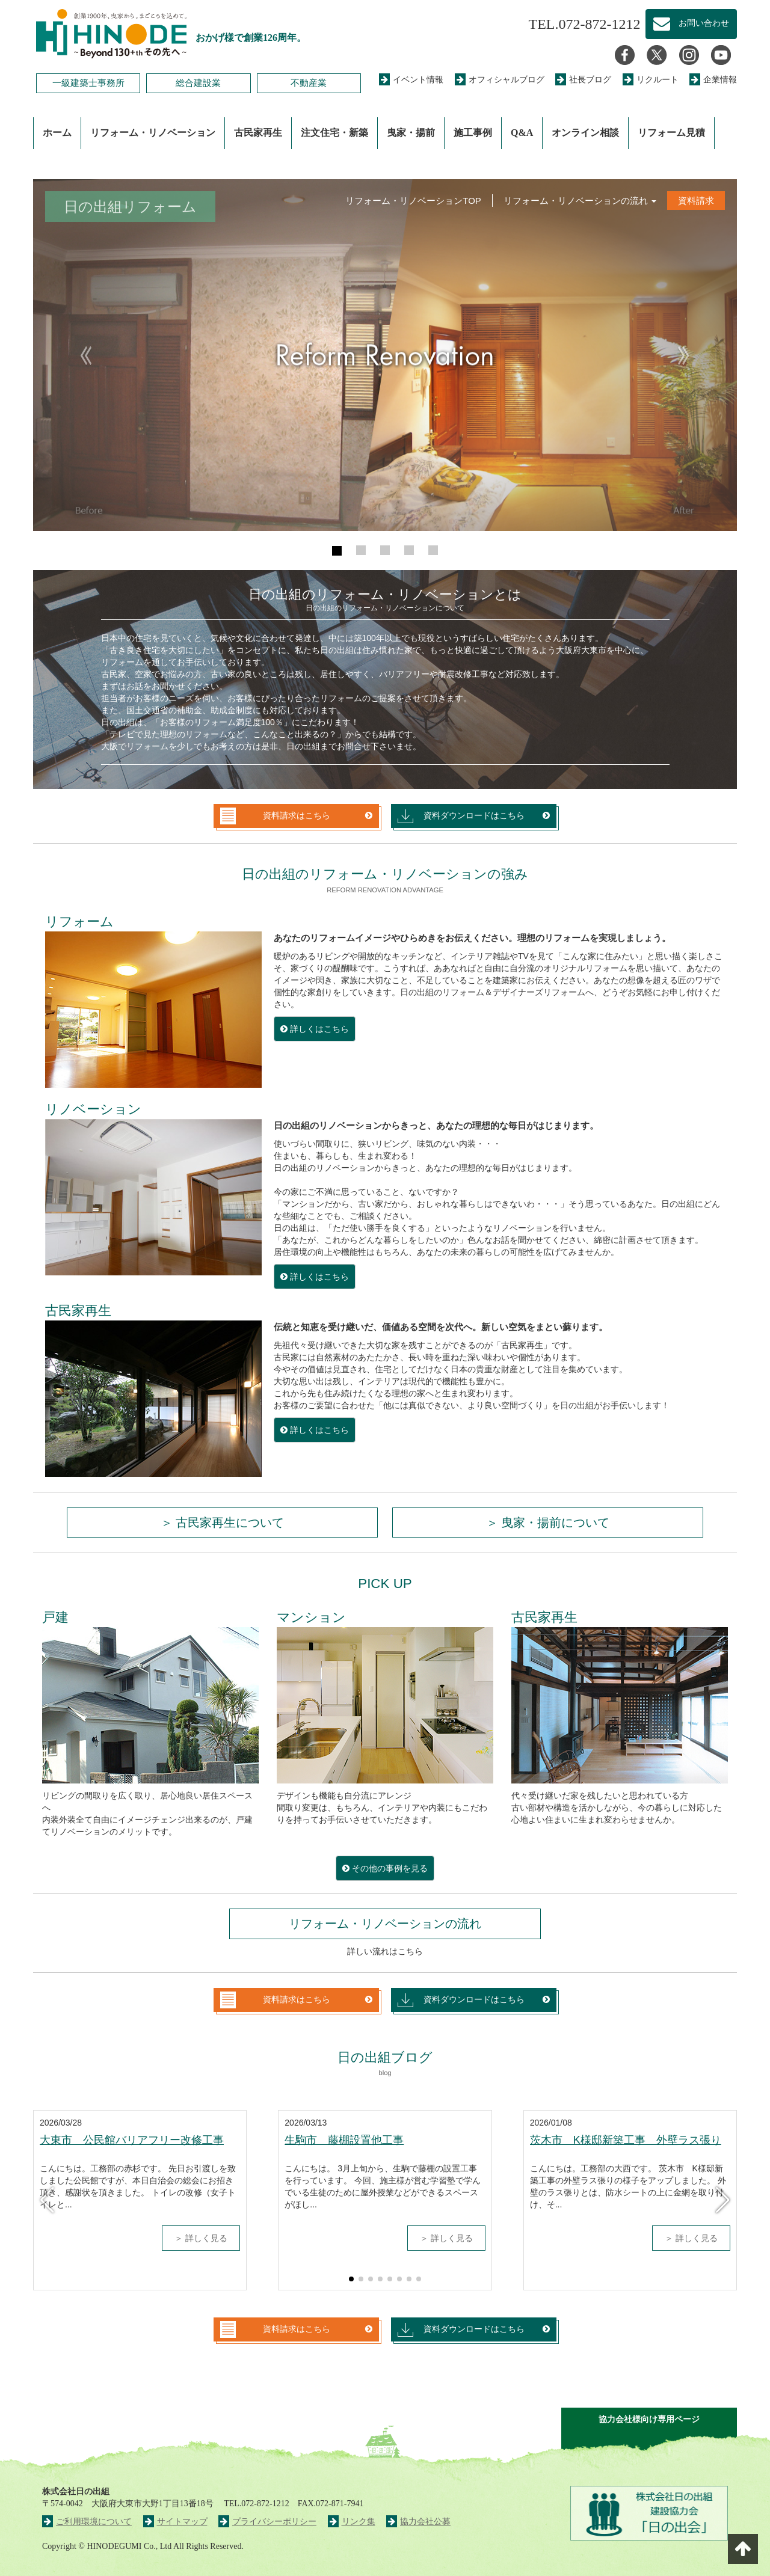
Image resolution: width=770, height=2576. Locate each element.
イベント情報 (411, 79)
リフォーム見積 (671, 132)
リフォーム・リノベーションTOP (413, 200)
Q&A (522, 132)
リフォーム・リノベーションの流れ (580, 200)
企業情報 (713, 79)
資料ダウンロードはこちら (461, 816)
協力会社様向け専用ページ (649, 2419)
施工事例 (473, 132)
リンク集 (351, 2521)
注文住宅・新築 (334, 132)
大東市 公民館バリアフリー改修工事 (132, 2140)
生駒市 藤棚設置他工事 (344, 2140)
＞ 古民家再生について (223, 1522)
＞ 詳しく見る (200, 2238)
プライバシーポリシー (267, 2521)
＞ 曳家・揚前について (548, 1522)
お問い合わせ (691, 24)
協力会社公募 (418, 2521)
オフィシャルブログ (499, 79)
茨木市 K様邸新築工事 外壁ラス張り (625, 2140)
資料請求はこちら (275, 816)
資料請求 (696, 200)
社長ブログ (583, 79)
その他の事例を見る (385, 1868)
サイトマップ (175, 2521)
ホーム (57, 132)
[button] (86, 355)
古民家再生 (258, 132)
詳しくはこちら (314, 1029)
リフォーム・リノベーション (152, 132)
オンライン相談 (585, 132)
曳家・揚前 (411, 132)
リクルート (651, 79)
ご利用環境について (87, 2521)
